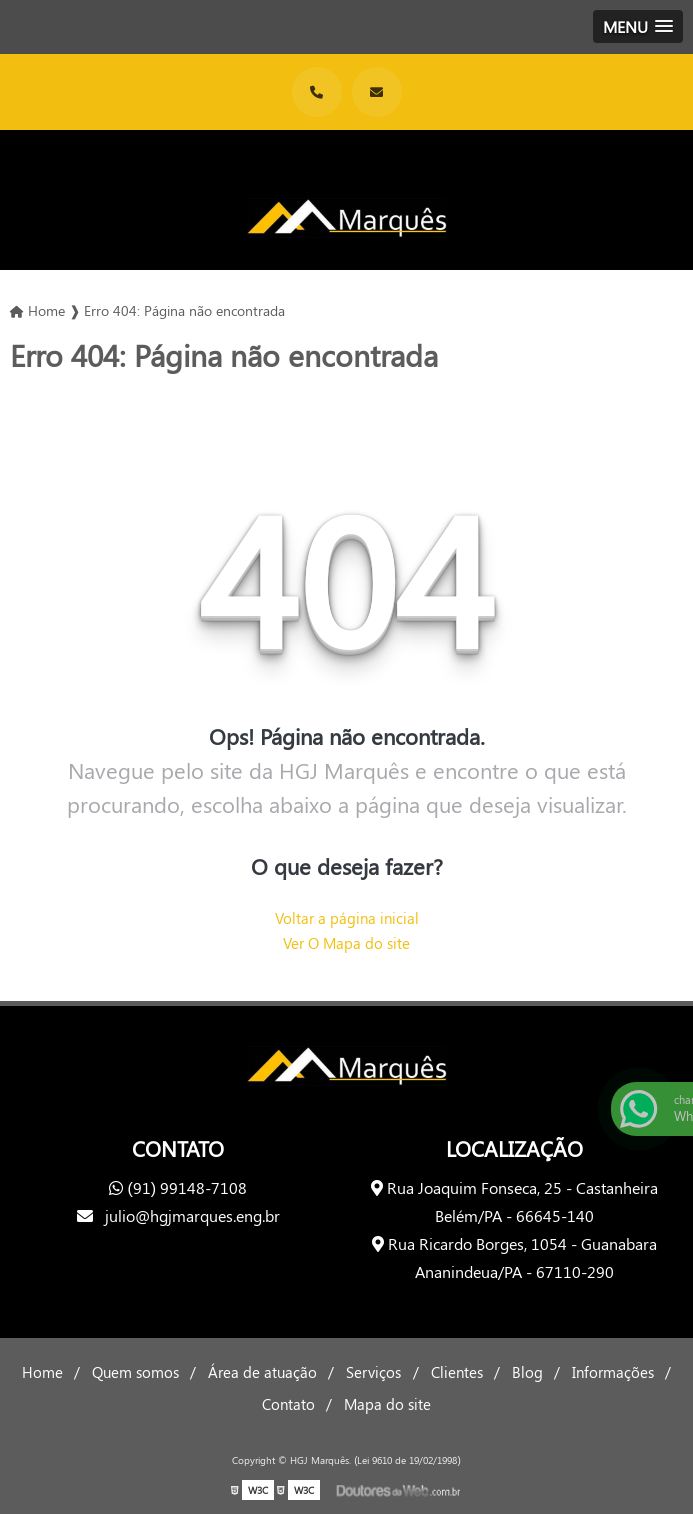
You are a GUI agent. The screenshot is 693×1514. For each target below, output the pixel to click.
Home (42, 1372)
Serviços (373, 1372)
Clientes (457, 1372)
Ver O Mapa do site (346, 943)
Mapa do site (387, 1404)
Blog (527, 1372)
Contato (288, 1404)
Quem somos (135, 1372)
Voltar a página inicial (347, 918)
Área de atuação (262, 1372)
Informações (613, 1372)
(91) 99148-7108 (178, 1187)
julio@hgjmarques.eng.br (178, 1215)
